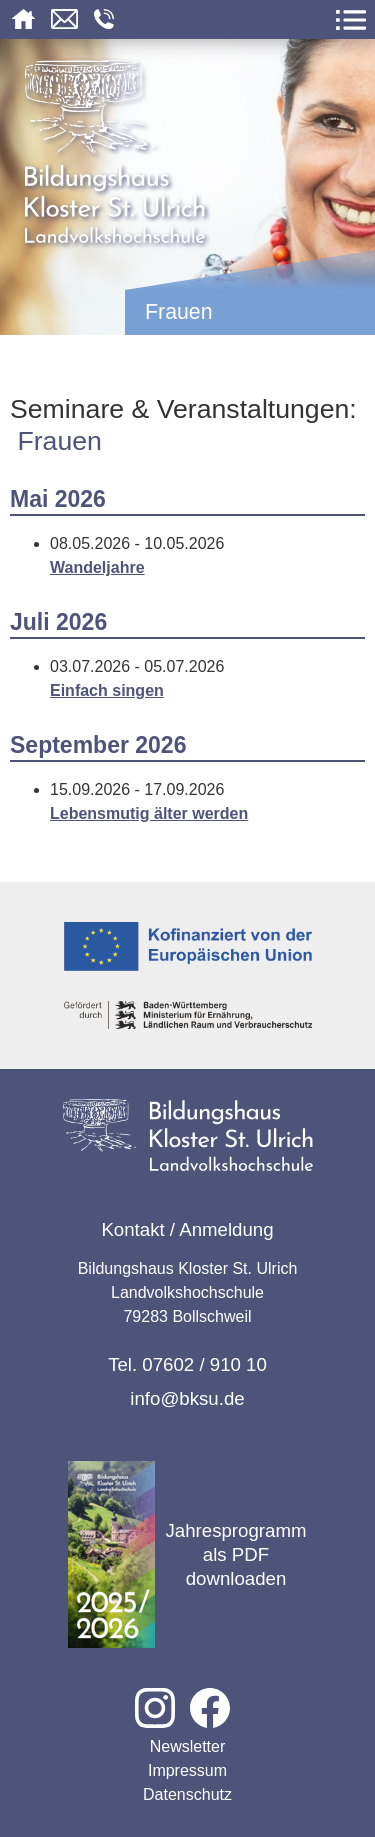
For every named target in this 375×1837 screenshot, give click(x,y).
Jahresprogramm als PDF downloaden (187, 1554)
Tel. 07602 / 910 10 (187, 1364)
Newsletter (188, 1746)
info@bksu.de (187, 1398)
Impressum (187, 1770)
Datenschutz (187, 1794)
